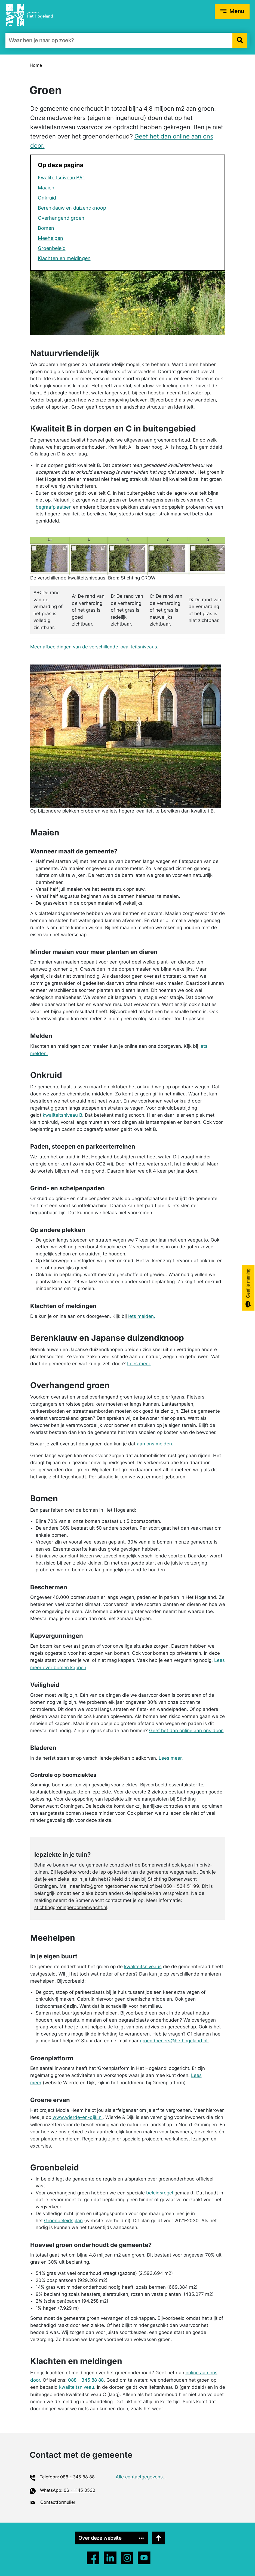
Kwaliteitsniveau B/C (61, 177)
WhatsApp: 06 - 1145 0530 (67, 2490)
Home (36, 65)
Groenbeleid (52, 248)
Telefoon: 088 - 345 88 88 (67, 2477)
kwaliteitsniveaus (143, 1966)
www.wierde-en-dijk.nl (78, 2117)
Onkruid (47, 198)
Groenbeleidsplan (63, 2220)
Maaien (46, 188)
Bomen (46, 228)
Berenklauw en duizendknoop (72, 208)
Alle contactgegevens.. (140, 2477)
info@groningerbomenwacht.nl (114, 1886)
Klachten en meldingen (64, 258)
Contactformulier (57, 2502)
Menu (236, 11)
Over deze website (105, 2538)
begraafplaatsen (54, 507)
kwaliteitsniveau (76, 2387)
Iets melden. (141, 1316)
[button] (239, 40)
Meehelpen (50, 238)
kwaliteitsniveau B (62, 1115)
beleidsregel (159, 2193)
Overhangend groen (61, 218)
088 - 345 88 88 (86, 2380)
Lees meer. (139, 1363)
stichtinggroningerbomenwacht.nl (70, 1907)
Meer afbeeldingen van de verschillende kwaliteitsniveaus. (94, 647)
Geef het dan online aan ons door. (186, 1730)
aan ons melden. (155, 1443)
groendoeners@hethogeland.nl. (174, 2040)
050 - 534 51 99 (181, 1886)
